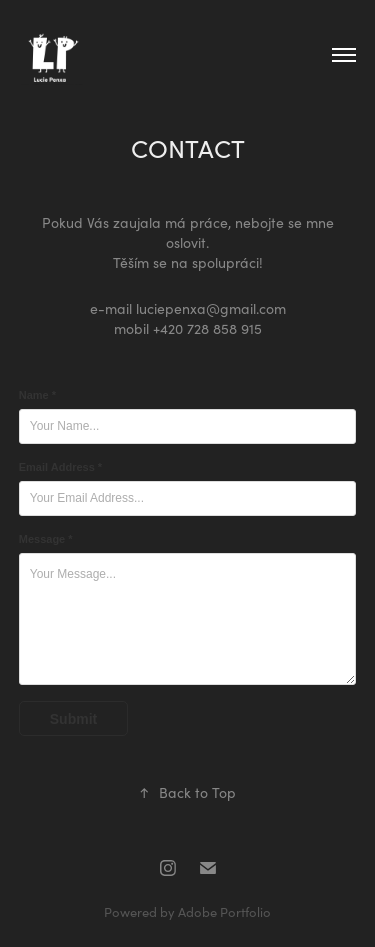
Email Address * (60, 467)
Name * (37, 395)
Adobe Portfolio (224, 912)
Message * (46, 539)
